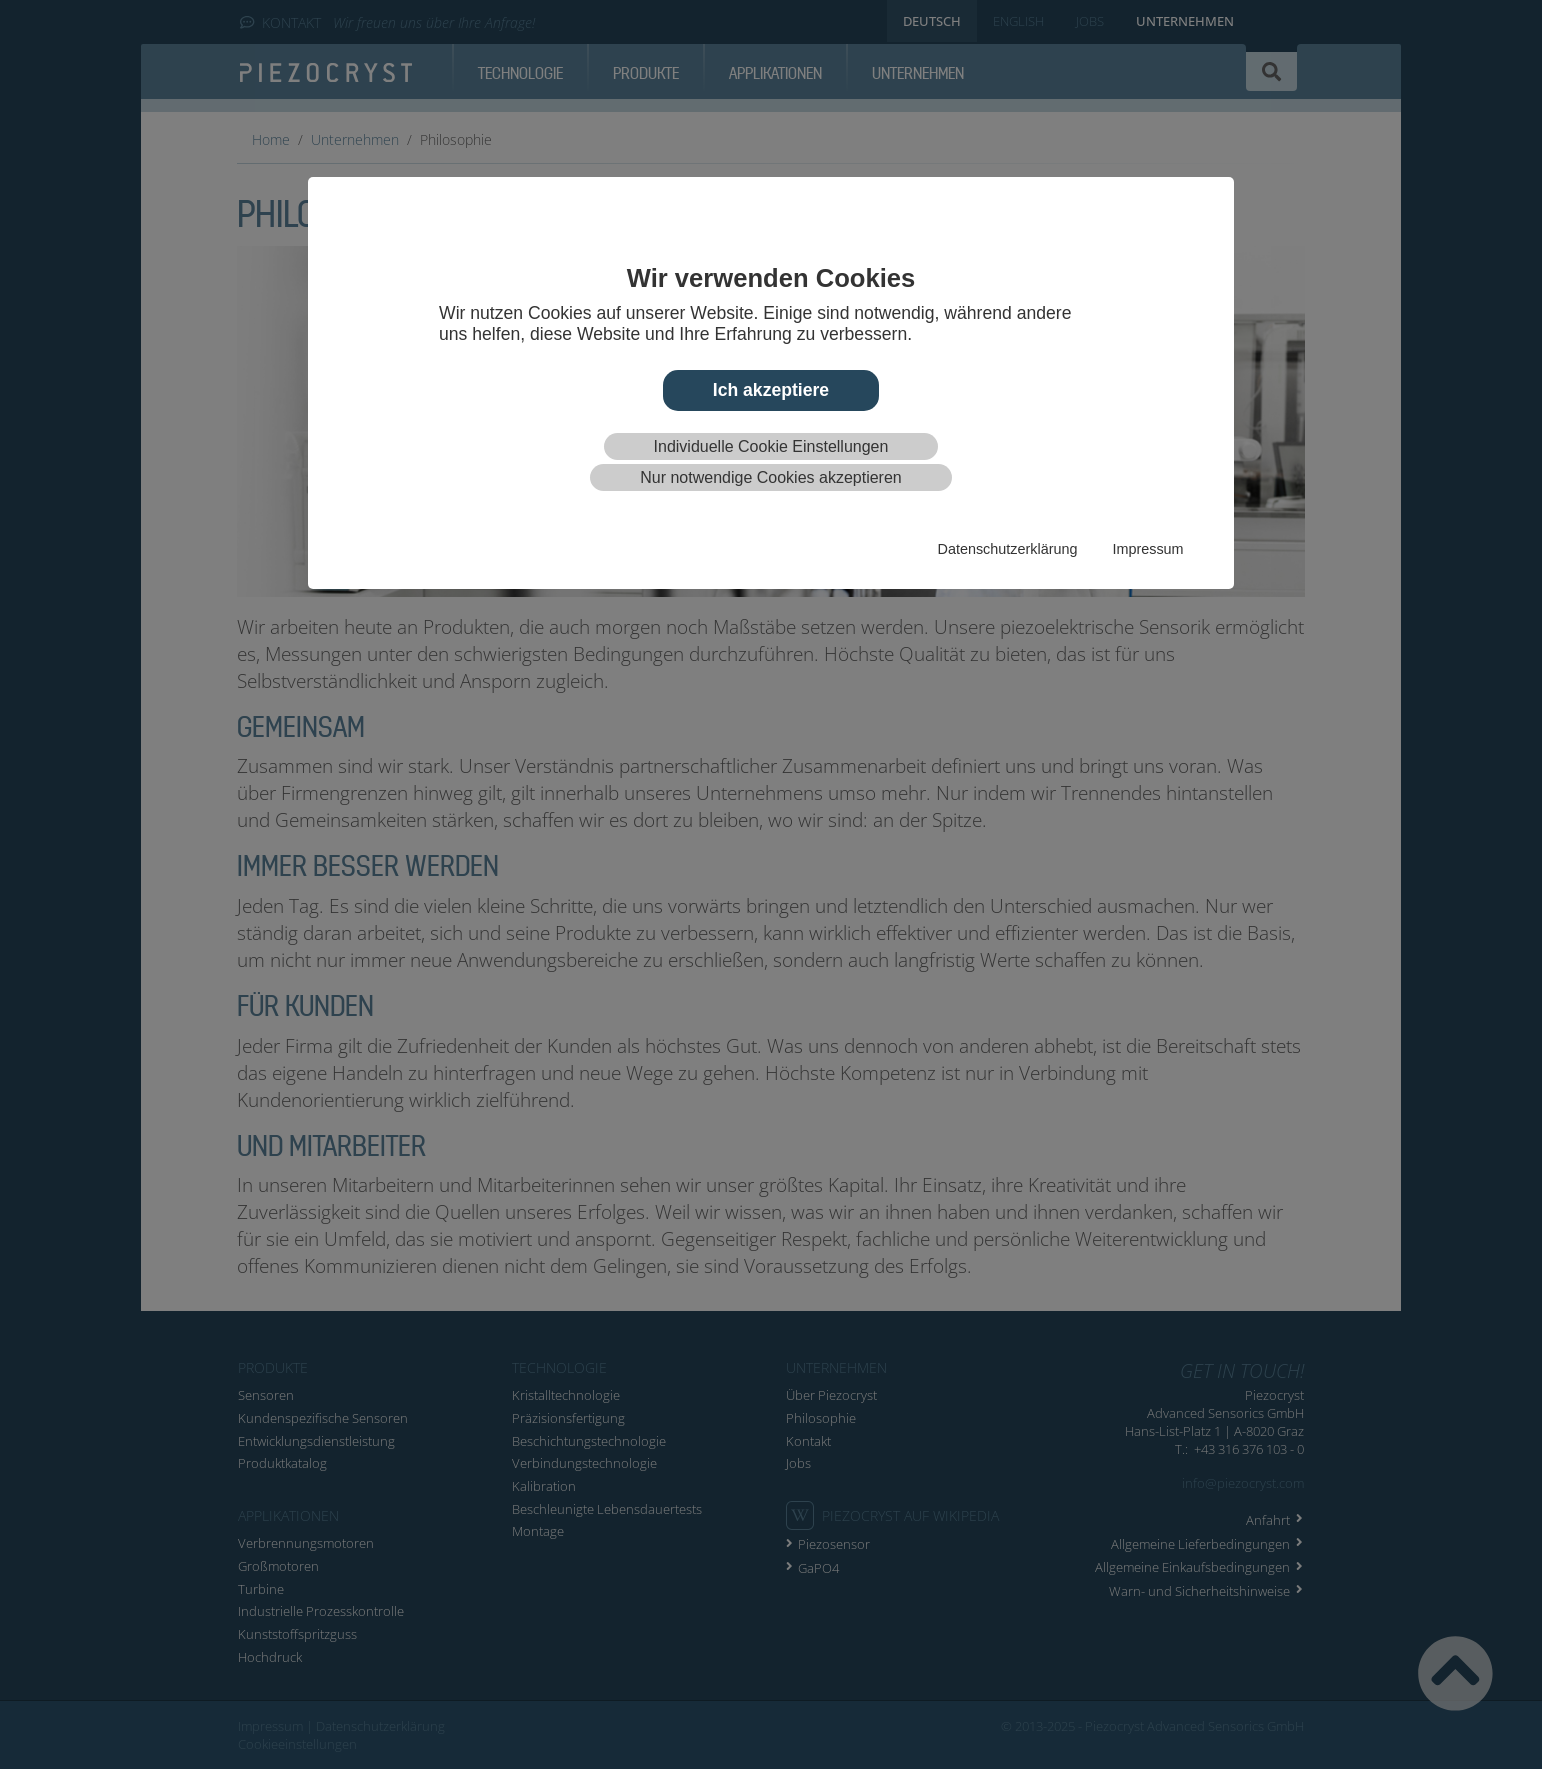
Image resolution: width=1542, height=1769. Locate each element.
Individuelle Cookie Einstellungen (771, 446)
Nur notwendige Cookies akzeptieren (770, 477)
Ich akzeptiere (771, 390)
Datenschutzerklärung (1008, 549)
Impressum (1147, 549)
